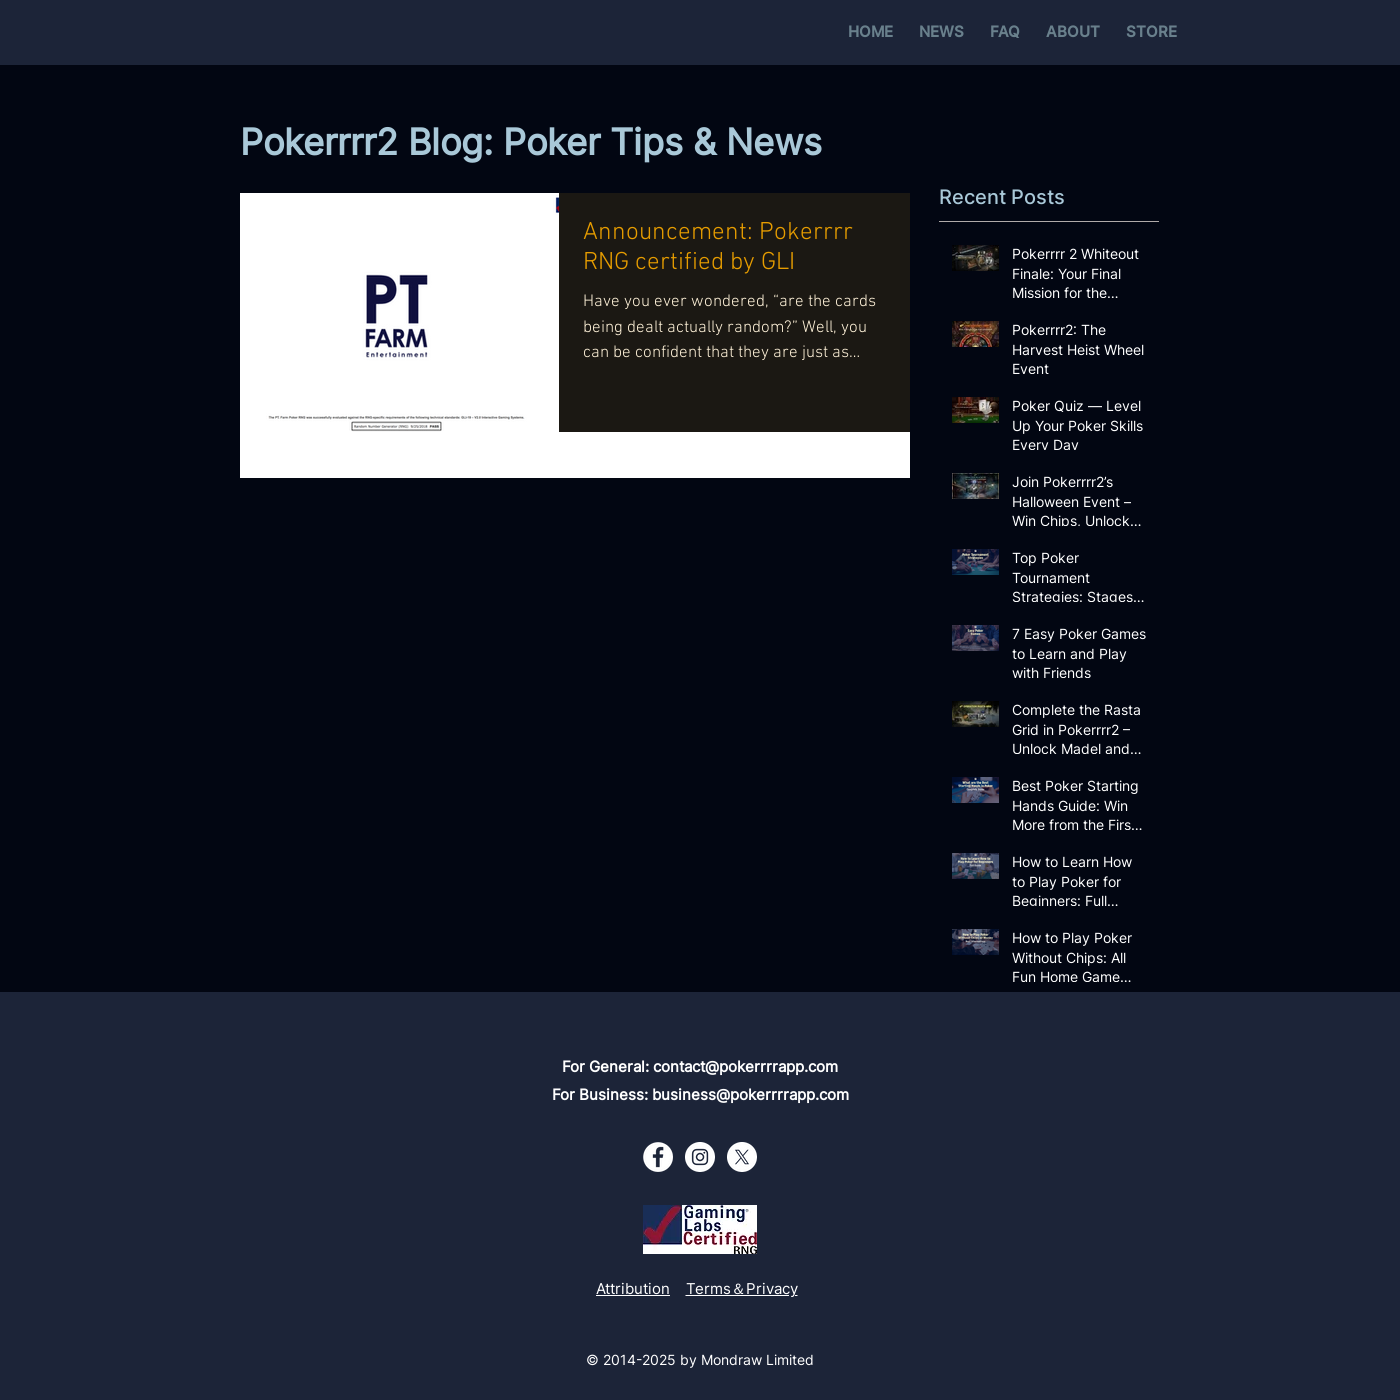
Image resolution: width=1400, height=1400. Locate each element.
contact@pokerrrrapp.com (745, 1066)
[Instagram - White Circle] (700, 1157)
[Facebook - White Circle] (658, 1157)
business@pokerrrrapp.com (750, 1094)
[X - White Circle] (742, 1157)
